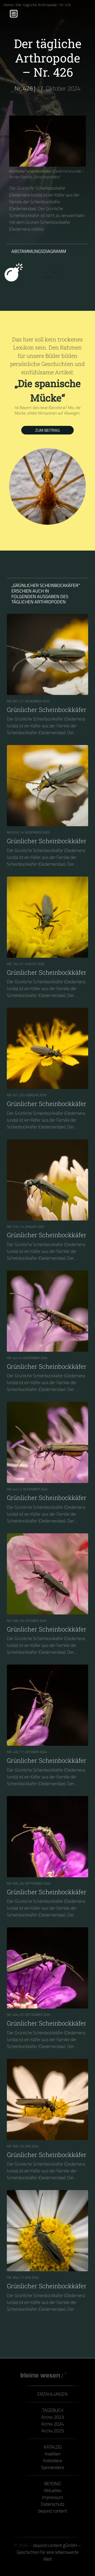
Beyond (52, 2483)
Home (8, 5)
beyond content (52, 2510)
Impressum (52, 2497)
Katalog (53, 2446)
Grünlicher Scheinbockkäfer (30, 171)
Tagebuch (52, 2410)
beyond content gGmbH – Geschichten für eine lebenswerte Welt (49, 2552)
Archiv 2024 (52, 2423)
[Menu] (13, 13)
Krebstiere (52, 2460)
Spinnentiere (52, 2467)
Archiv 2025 (52, 2430)
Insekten (53, 2453)
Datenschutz (52, 2504)
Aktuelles (52, 2490)
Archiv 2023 (52, 2417)
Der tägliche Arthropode (37, 5)
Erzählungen (52, 2394)
